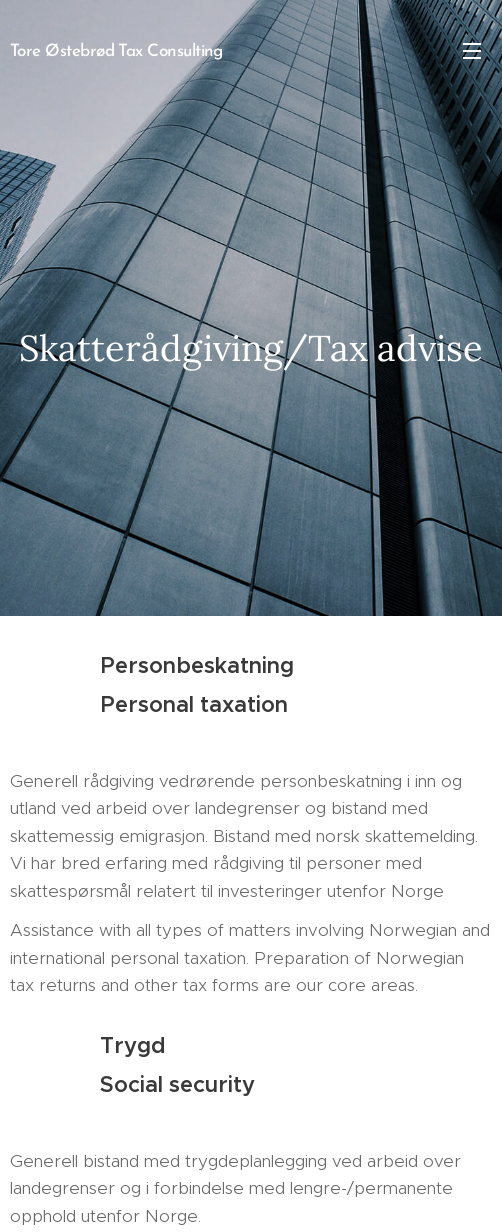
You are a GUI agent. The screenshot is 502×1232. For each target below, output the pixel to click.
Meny (472, 51)
